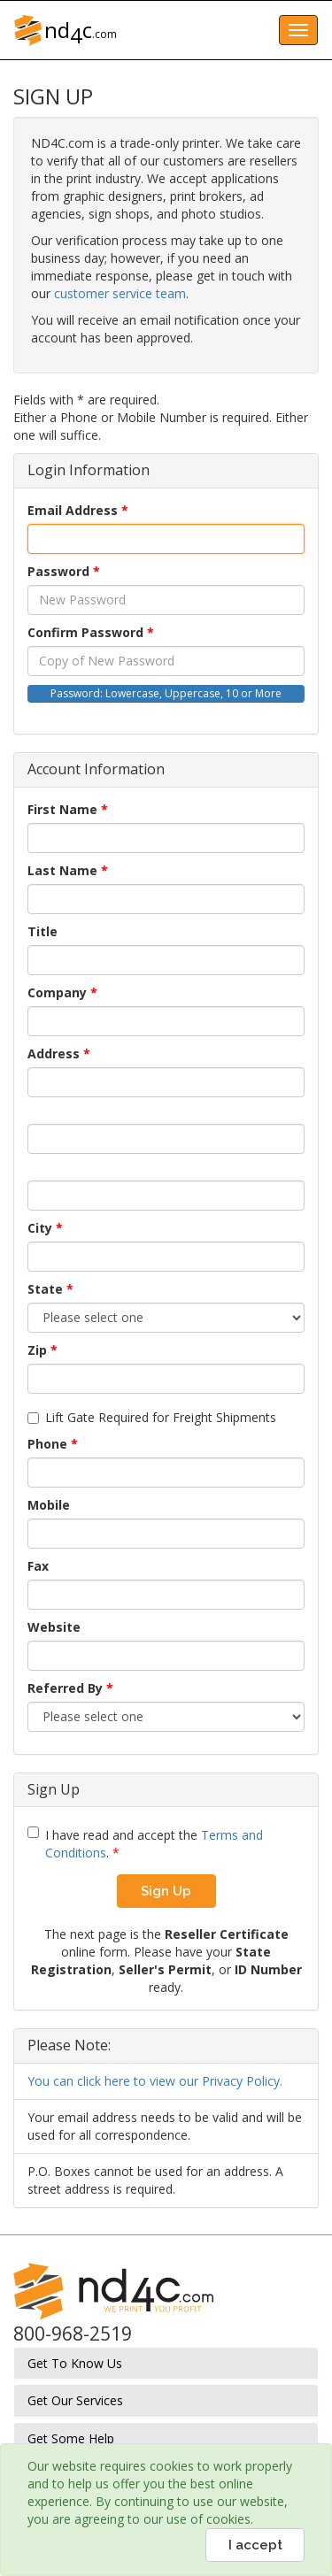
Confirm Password (85, 632)
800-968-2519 (72, 2333)
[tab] (166, 2363)
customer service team (120, 293)
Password (58, 571)
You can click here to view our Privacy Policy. (154, 2080)
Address (53, 1053)
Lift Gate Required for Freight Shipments (151, 1417)
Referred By (65, 1688)
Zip (37, 1350)
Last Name (62, 870)
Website (54, 1627)
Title (42, 931)
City (39, 1227)
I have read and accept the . (145, 1843)
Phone (47, 1443)
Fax (38, 1565)
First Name (62, 809)
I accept (255, 2545)
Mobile (48, 1504)
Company (57, 992)
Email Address (72, 510)
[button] (166, 2363)
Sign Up (166, 1891)
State (45, 1288)
